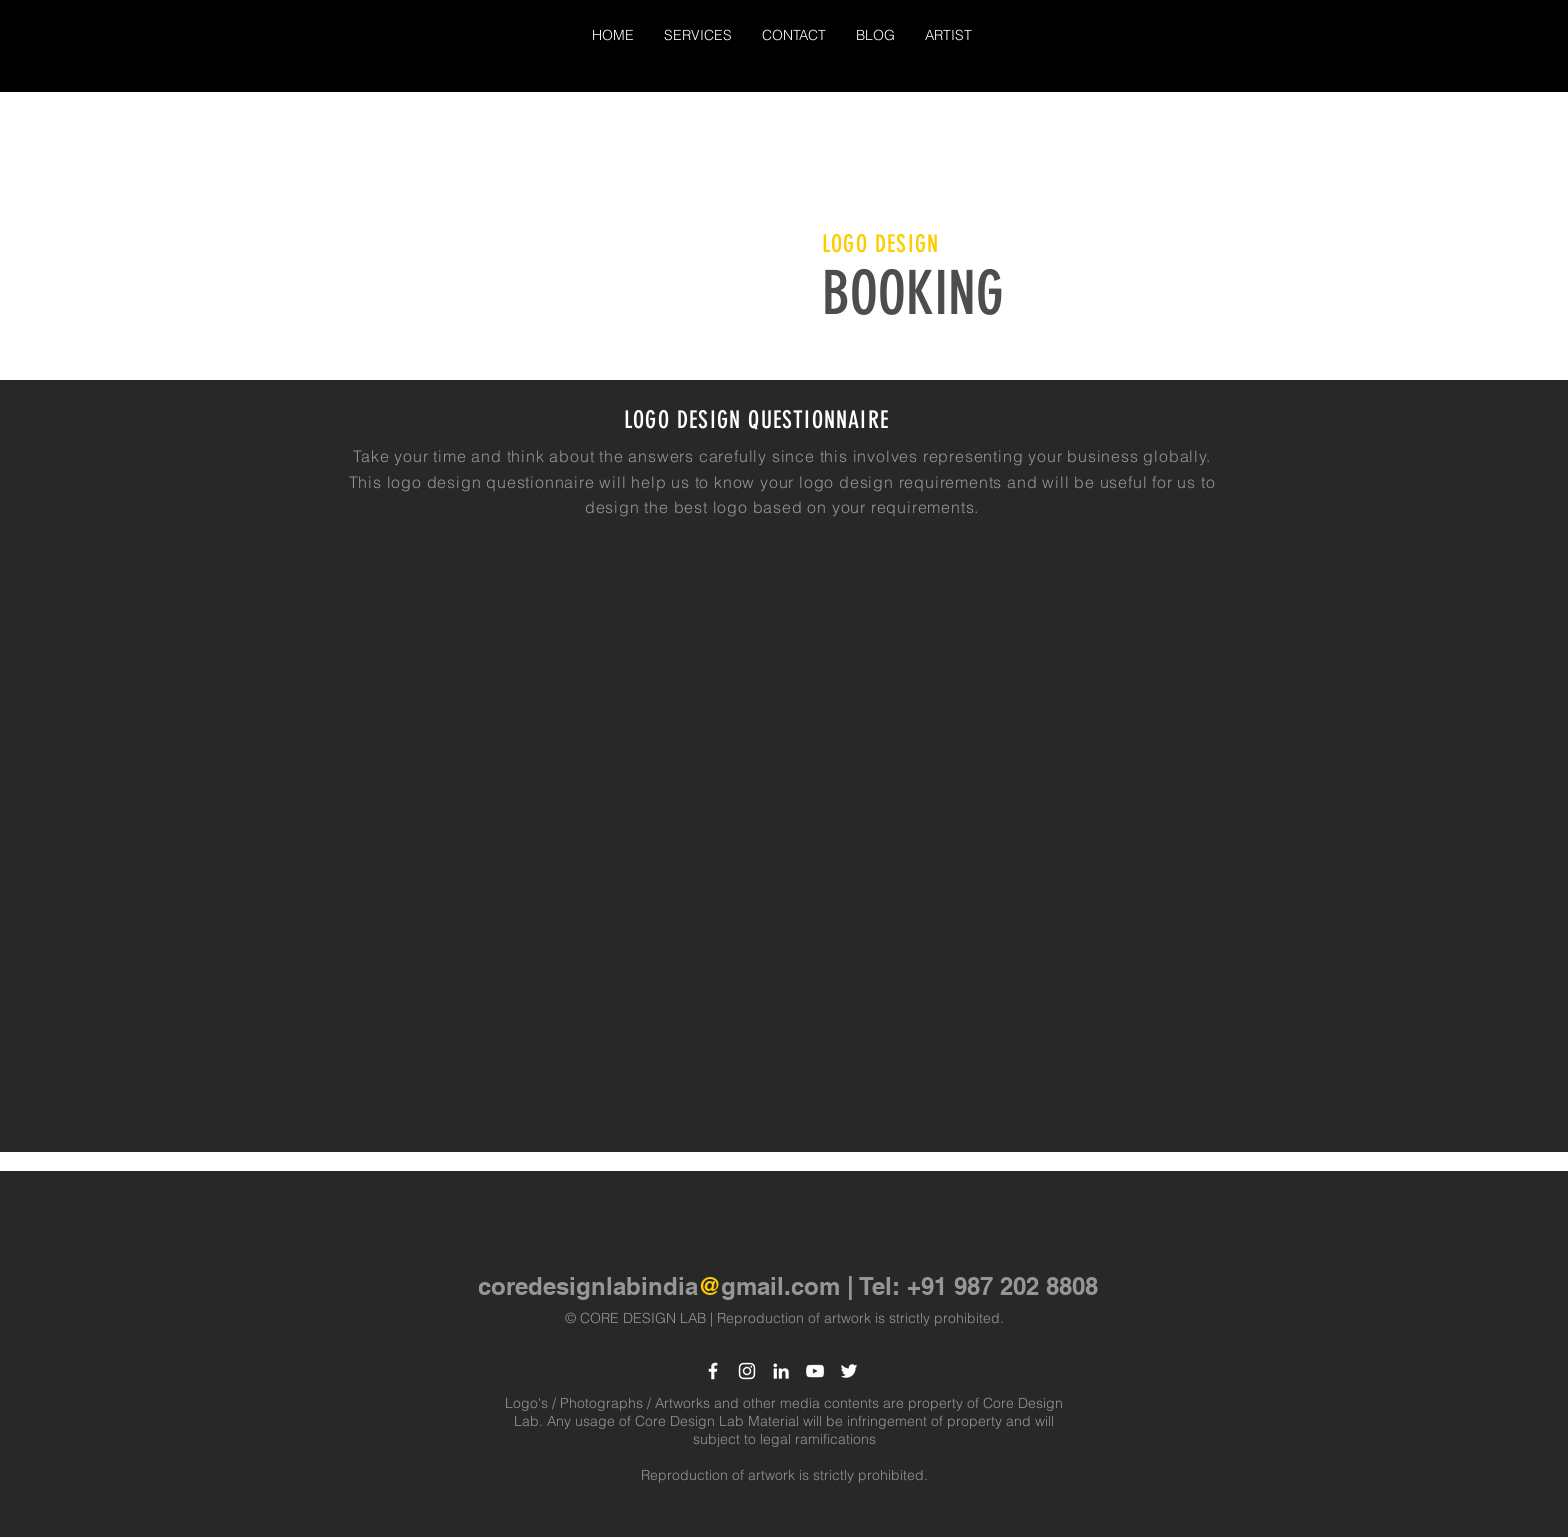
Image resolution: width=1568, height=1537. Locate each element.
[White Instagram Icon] (747, 1371)
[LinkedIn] (781, 1371)
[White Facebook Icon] (713, 1371)
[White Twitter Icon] (849, 1371)
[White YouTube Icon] (815, 1371)
